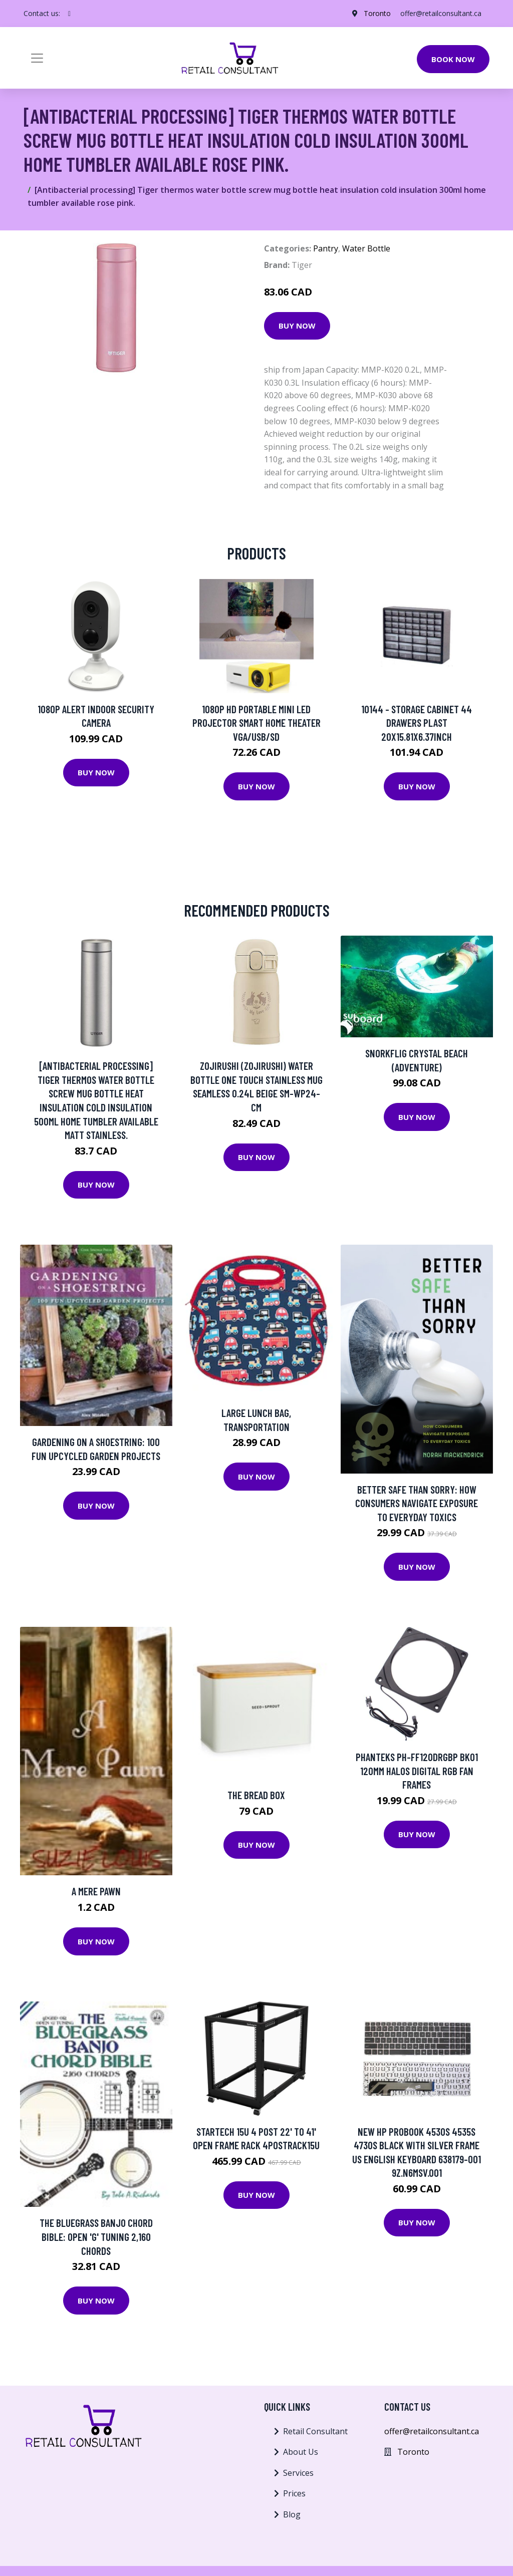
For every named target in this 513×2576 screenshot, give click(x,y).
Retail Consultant (315, 2431)
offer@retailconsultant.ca (440, 13)
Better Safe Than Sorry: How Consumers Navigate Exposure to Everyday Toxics (416, 1503)
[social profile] (69, 13)
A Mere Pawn (96, 1891)
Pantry (325, 248)
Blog (292, 2514)
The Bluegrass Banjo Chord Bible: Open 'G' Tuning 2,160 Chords (96, 2236)
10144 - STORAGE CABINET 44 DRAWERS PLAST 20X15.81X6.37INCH (416, 723)
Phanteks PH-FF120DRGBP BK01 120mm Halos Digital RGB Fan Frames (417, 1771)
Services (298, 2472)
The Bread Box (256, 1795)
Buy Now (297, 326)
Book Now (453, 59)
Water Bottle (366, 248)
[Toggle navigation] (37, 58)
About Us (300, 2451)
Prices (294, 2493)
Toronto (376, 13)
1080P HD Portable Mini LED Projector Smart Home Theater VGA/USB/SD (256, 723)
